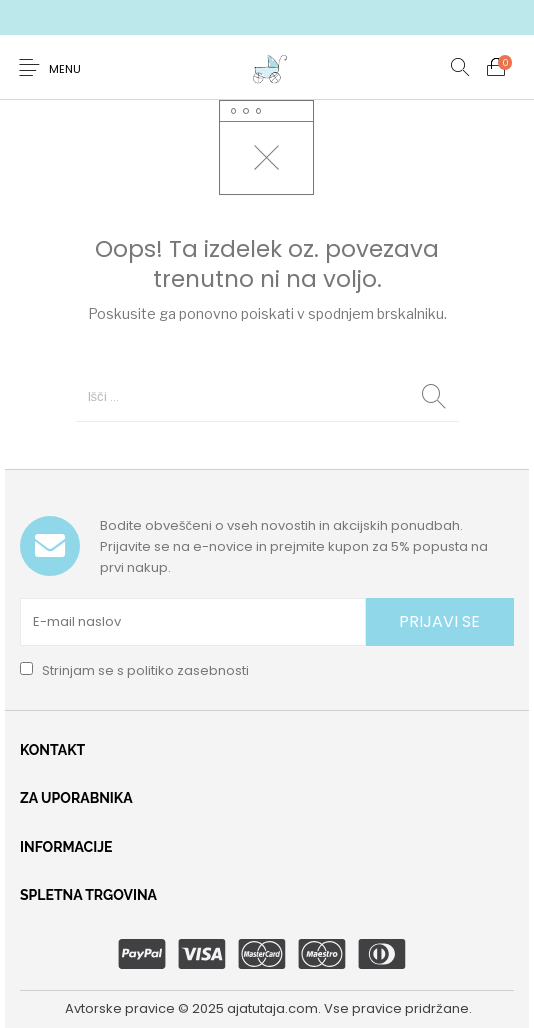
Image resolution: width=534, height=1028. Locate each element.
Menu (65, 69)
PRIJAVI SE (439, 621)
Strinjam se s (134, 670)
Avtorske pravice (120, 1008)
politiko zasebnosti (188, 670)
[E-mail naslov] (193, 622)
